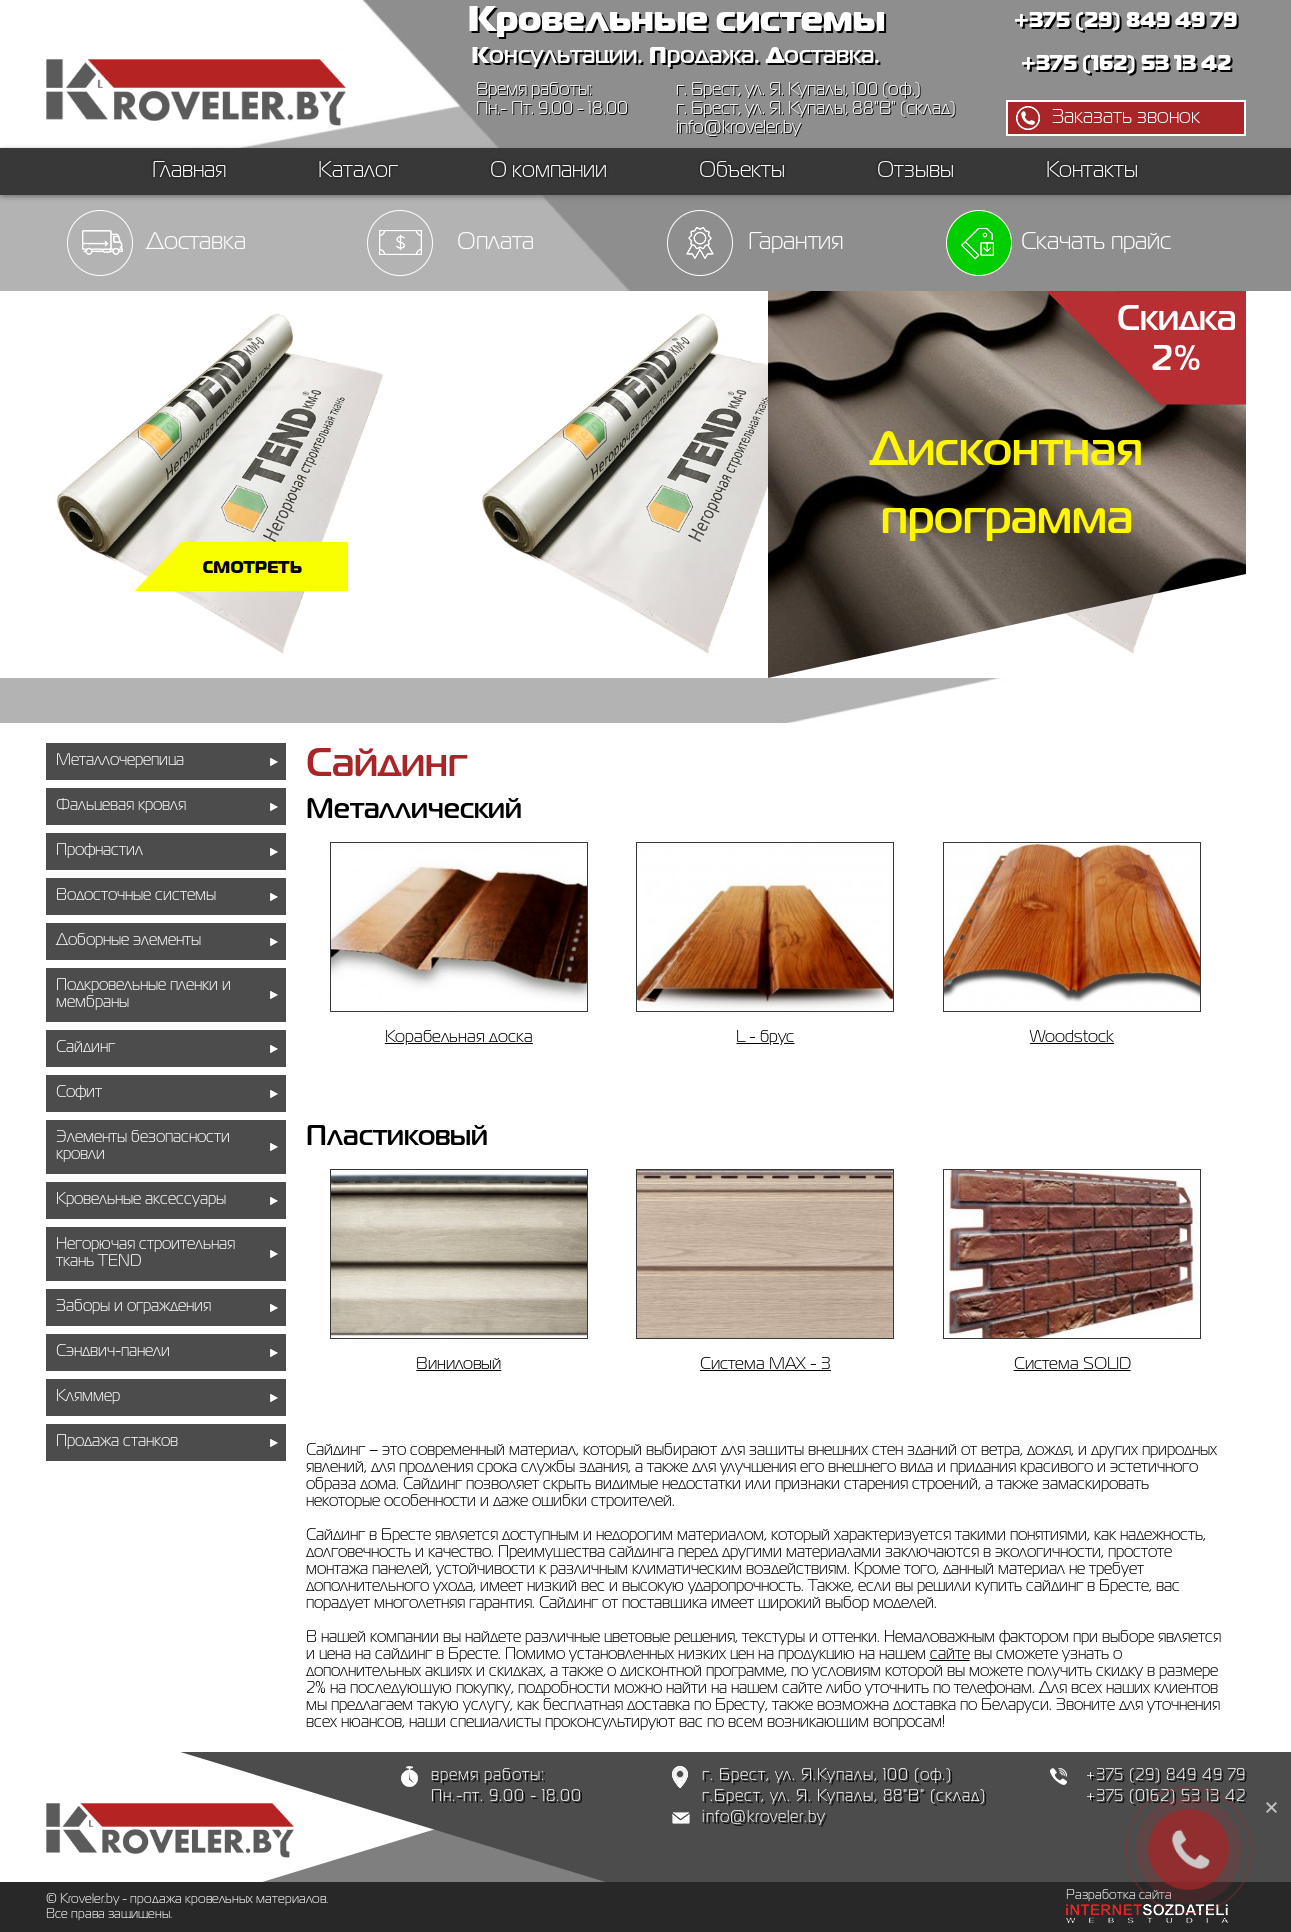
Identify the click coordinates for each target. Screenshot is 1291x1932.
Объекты (742, 171)
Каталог (358, 171)
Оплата (495, 242)
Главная (189, 171)
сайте (950, 1655)
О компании (548, 171)
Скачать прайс (1096, 242)
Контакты (1092, 171)
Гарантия (796, 242)
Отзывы (915, 171)
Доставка (196, 242)
